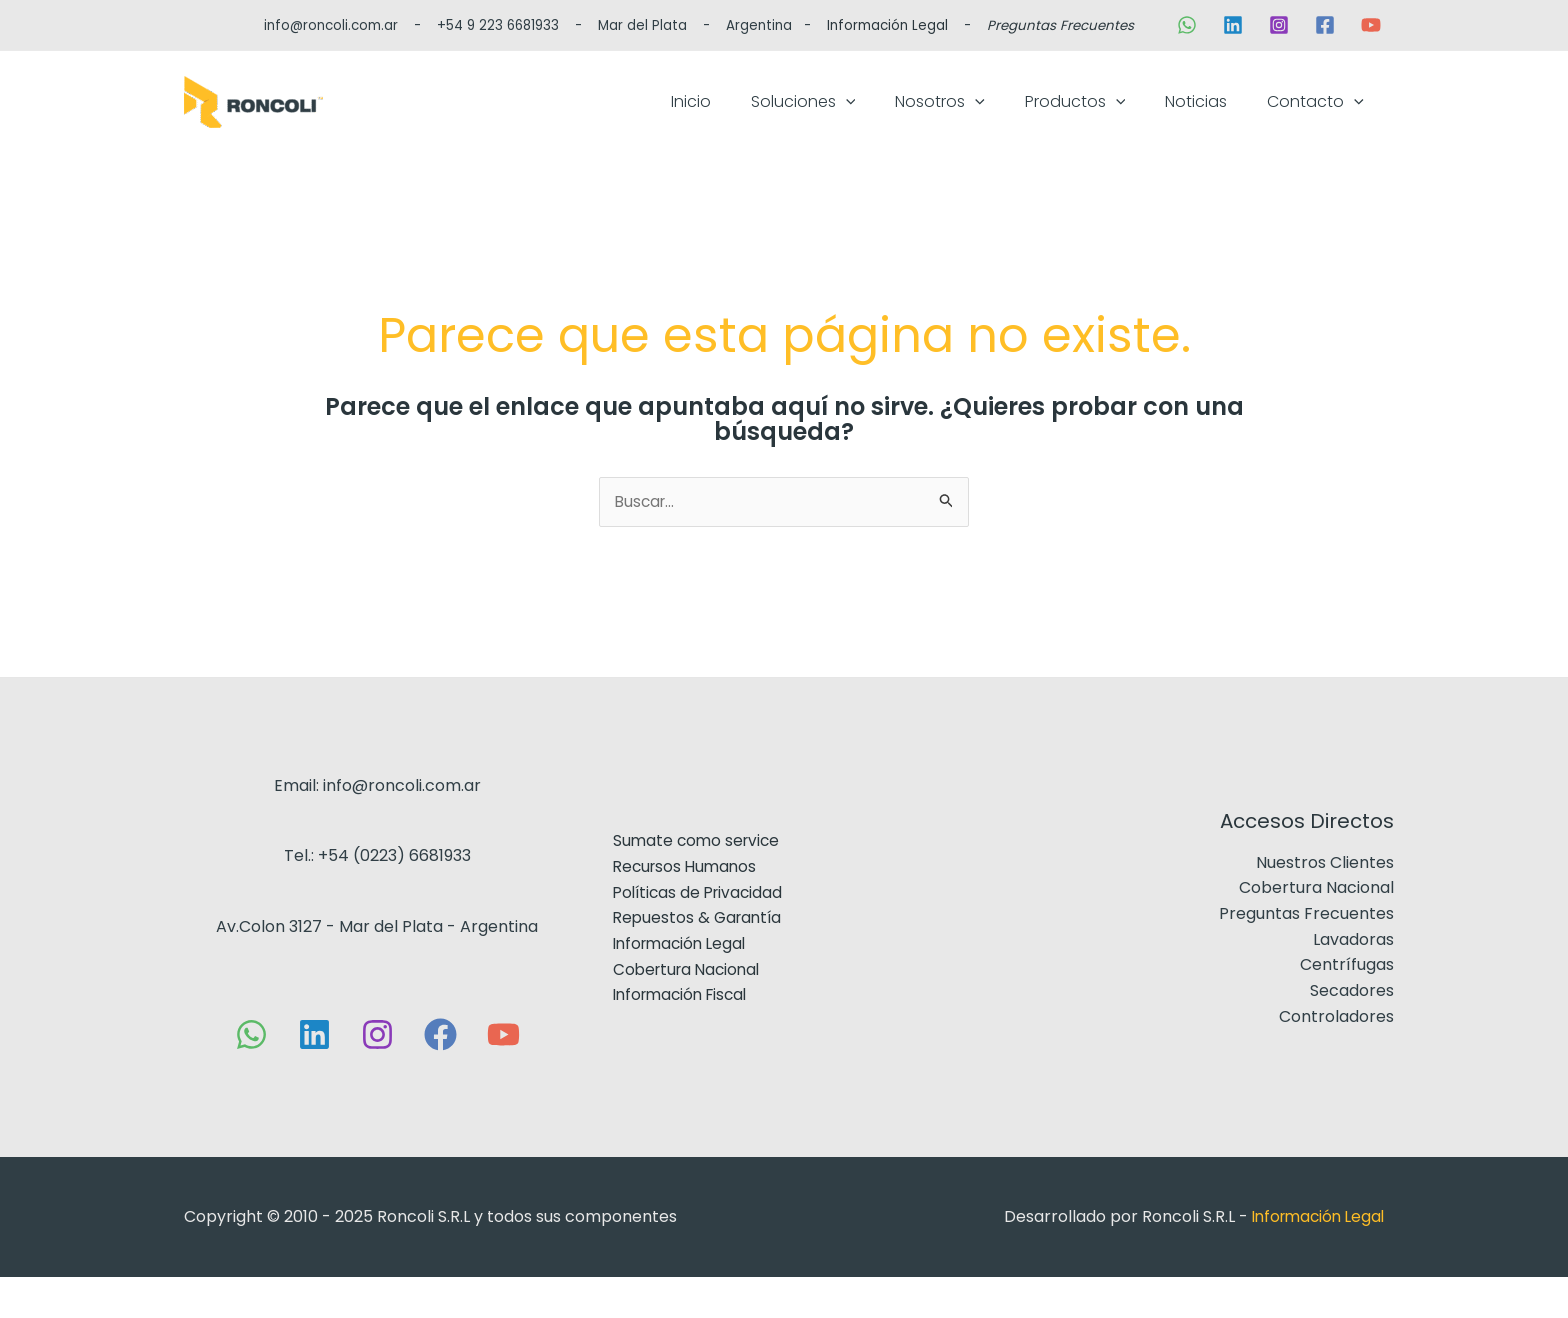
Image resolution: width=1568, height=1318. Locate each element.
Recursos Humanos (686, 907)
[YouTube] (1371, 25)
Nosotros (1010, 121)
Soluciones (893, 121)
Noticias (1226, 121)
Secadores (1352, 1031)
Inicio (801, 121)
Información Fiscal (683, 1035)
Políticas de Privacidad (699, 932)
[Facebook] (1325, 25)
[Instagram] (1279, 25)
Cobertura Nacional (688, 1009)
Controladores (1336, 1057)
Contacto (1325, 121)
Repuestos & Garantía (698, 958)
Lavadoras (1353, 980)
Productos (1125, 121)
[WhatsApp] (1187, 25)
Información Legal (887, 25)
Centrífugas (1347, 1005)
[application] (936, 121)
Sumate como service (697, 881)
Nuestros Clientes (1325, 903)
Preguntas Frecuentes (1060, 25)
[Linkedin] (1233, 25)
